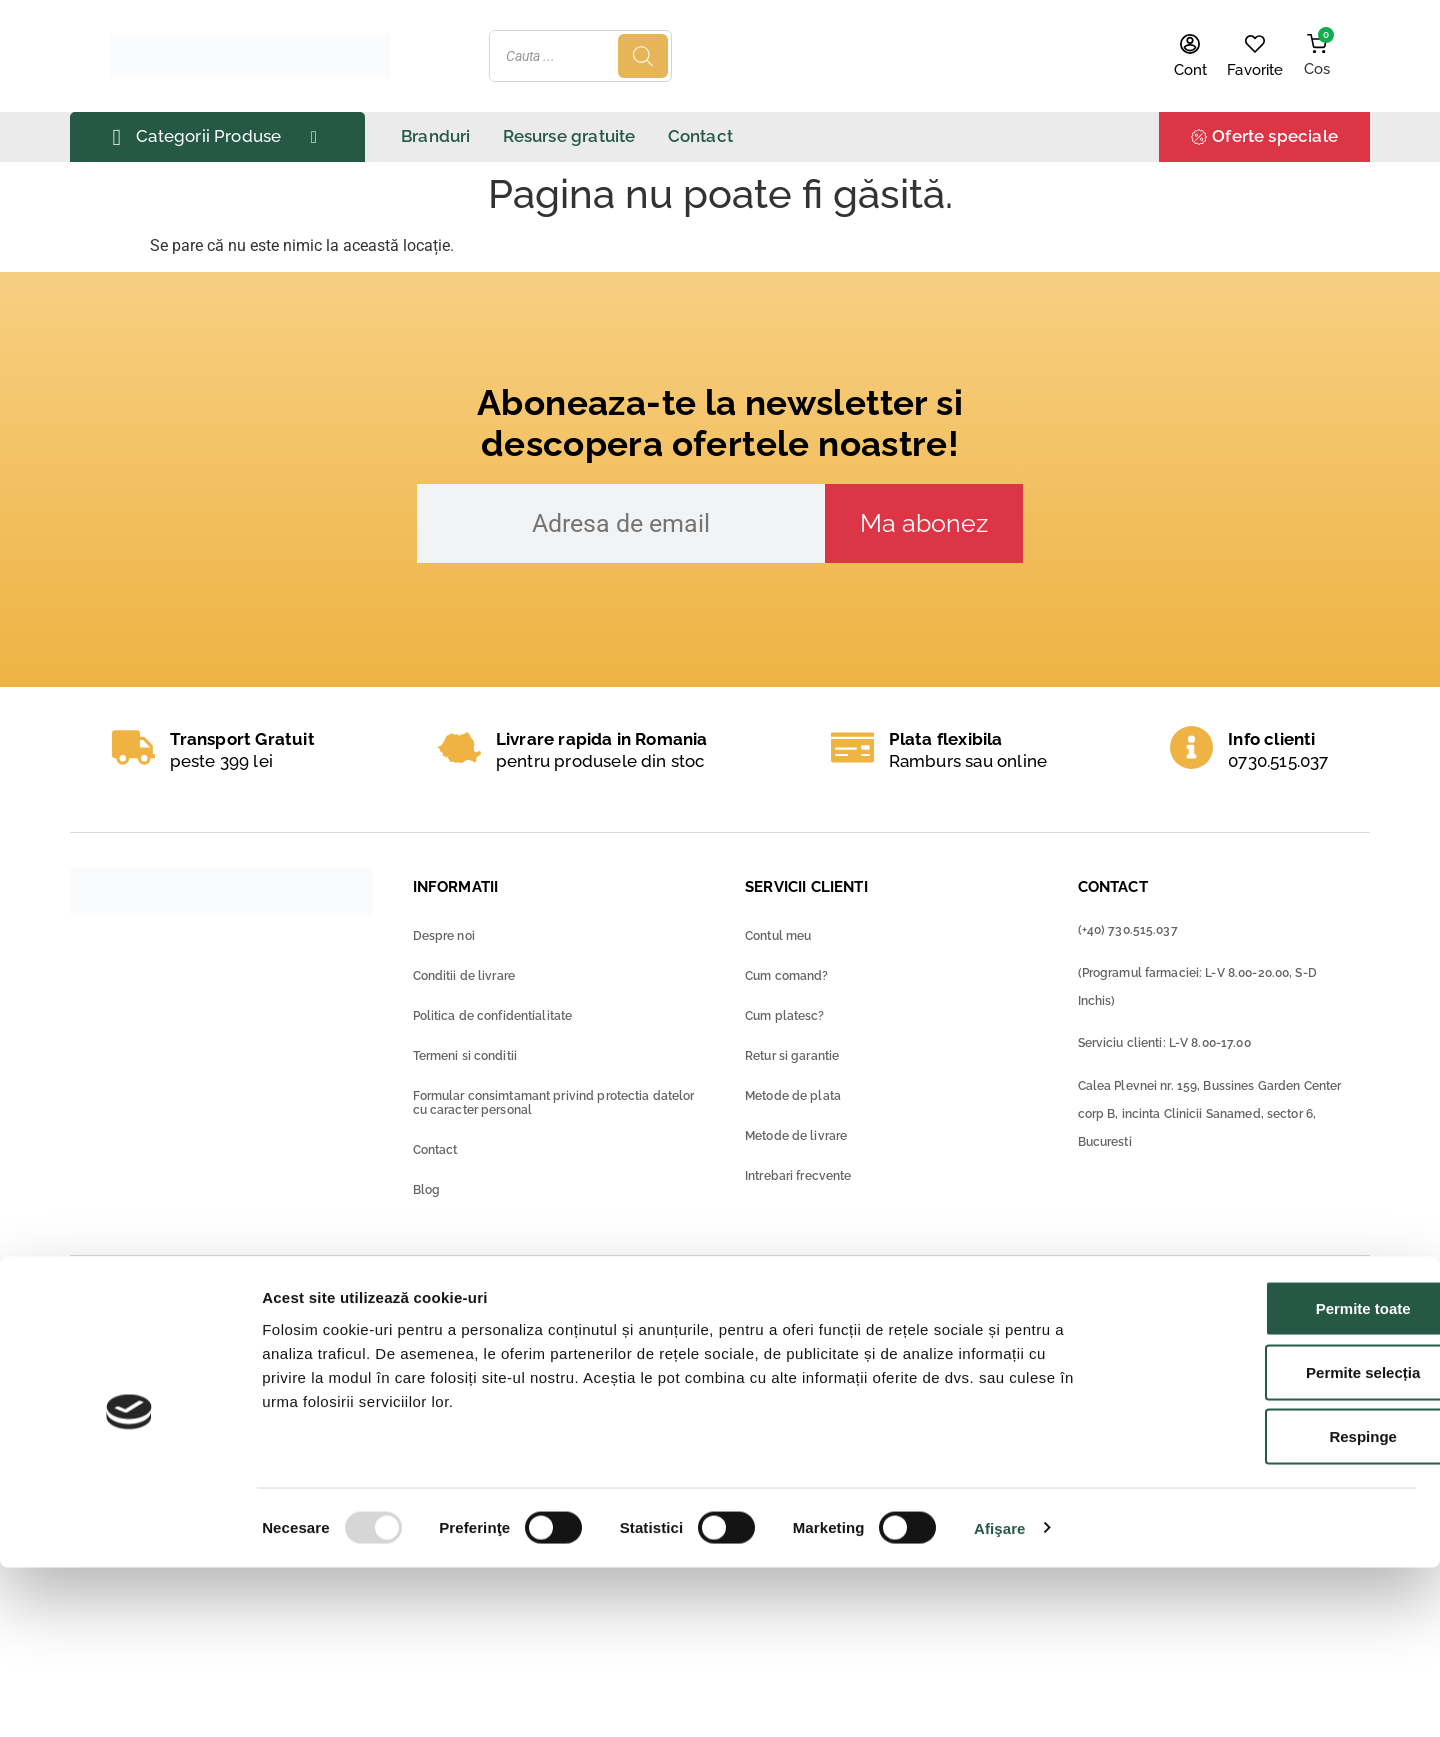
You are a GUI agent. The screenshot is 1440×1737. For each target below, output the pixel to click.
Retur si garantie (792, 1056)
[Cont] (1190, 44)
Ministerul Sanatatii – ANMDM (553, 1360)
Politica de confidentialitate (493, 1016)
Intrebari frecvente (798, 1176)
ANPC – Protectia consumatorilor (904, 1326)
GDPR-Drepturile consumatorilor (902, 1413)
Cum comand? (786, 976)
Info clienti (1271, 739)
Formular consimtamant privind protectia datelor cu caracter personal (554, 1103)
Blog (427, 1190)
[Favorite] (1255, 44)
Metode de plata (793, 1096)
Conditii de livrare (464, 976)
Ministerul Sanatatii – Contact (551, 1389)
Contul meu (778, 936)
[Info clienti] (1191, 747)
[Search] (1006, 56)
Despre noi (444, 936)
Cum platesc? (785, 1016)
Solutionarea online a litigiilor (887, 1355)
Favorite (1255, 70)
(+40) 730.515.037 (1128, 930)
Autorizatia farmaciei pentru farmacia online (942, 1384)
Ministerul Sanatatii (513, 1331)
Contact (435, 1150)
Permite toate (1272, 1477)
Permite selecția (1273, 1541)
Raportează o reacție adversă (276, 1370)
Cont (1191, 70)
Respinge (1273, 1605)
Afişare (1000, 1697)
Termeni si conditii (465, 1056)
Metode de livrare (796, 1136)
